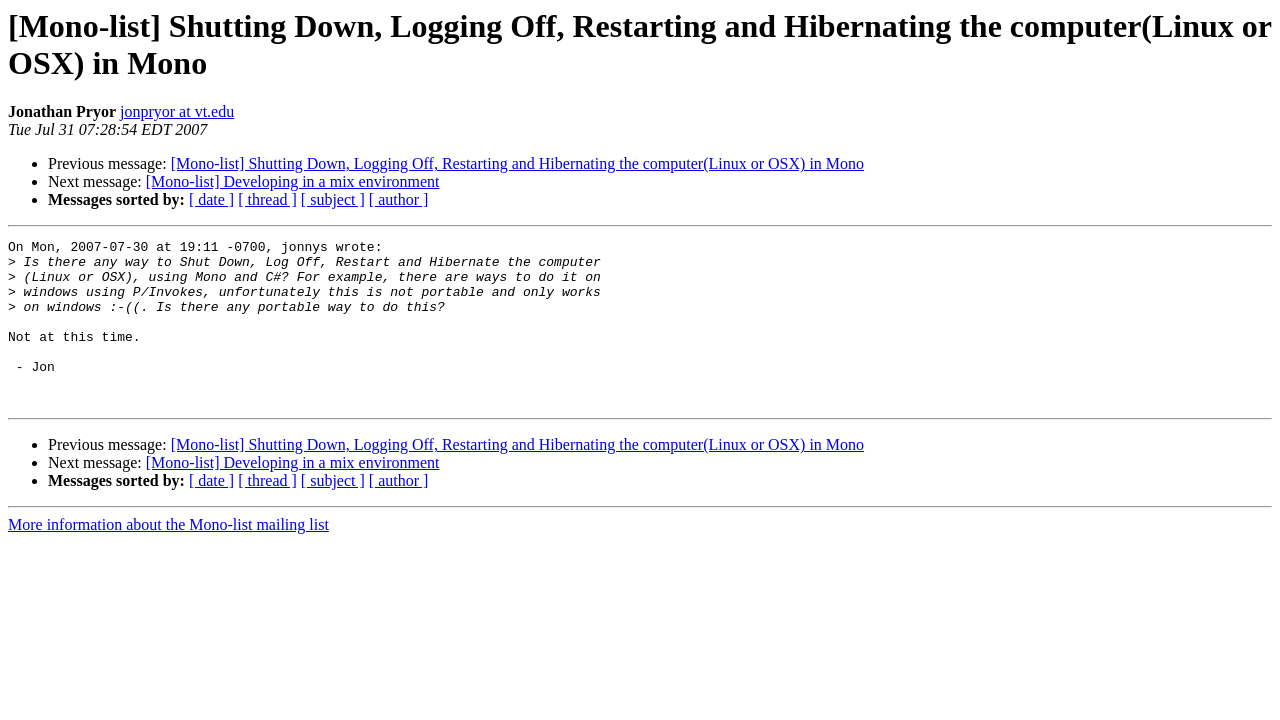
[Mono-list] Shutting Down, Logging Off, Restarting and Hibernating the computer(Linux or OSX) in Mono (517, 163)
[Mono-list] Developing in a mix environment (293, 181)
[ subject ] (333, 199)
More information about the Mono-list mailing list (168, 557)
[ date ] (211, 199)
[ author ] (399, 199)
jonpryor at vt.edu (177, 111)
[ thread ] (267, 199)
